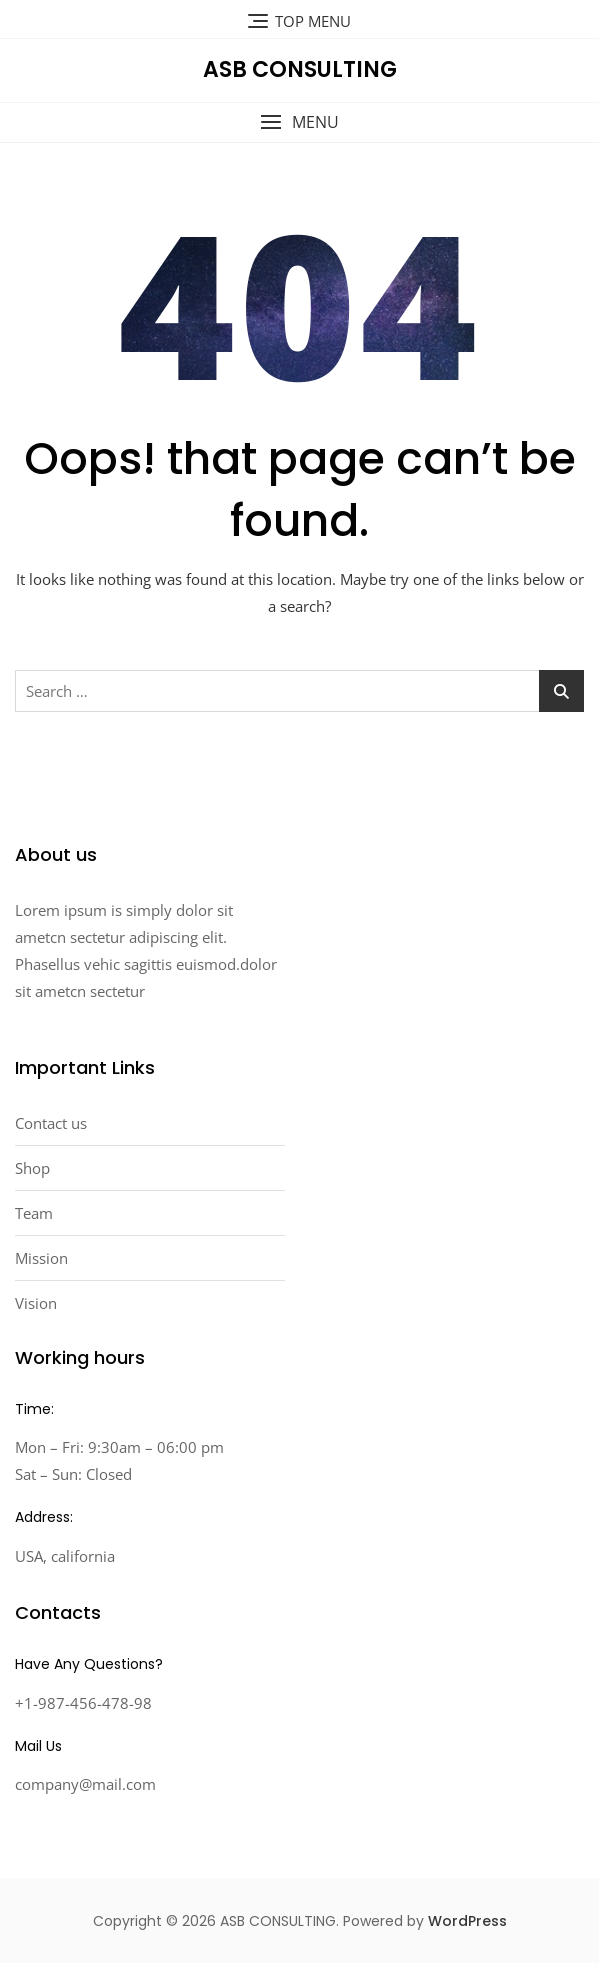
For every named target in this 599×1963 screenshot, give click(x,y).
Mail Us (38, 1746)
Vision (36, 1303)
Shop (32, 1168)
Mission (41, 1258)
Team (34, 1213)
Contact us (51, 1123)
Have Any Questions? (89, 1664)
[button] (299, 122)
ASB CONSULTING (300, 69)
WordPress (467, 1921)
